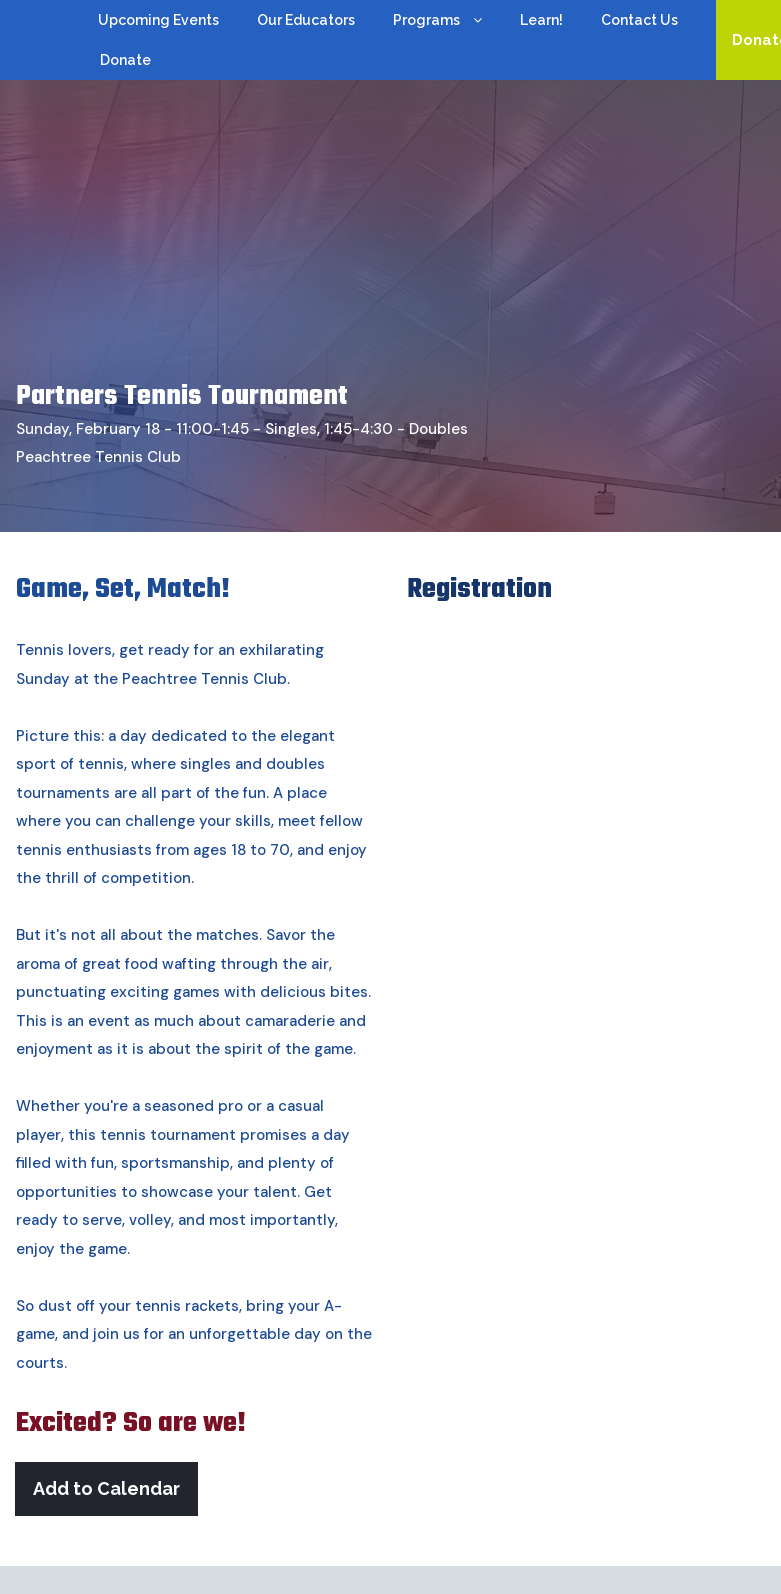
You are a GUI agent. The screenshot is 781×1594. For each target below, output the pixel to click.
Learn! (541, 20)
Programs (437, 21)
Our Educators (306, 20)
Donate (125, 60)
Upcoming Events (158, 20)
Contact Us (639, 20)
